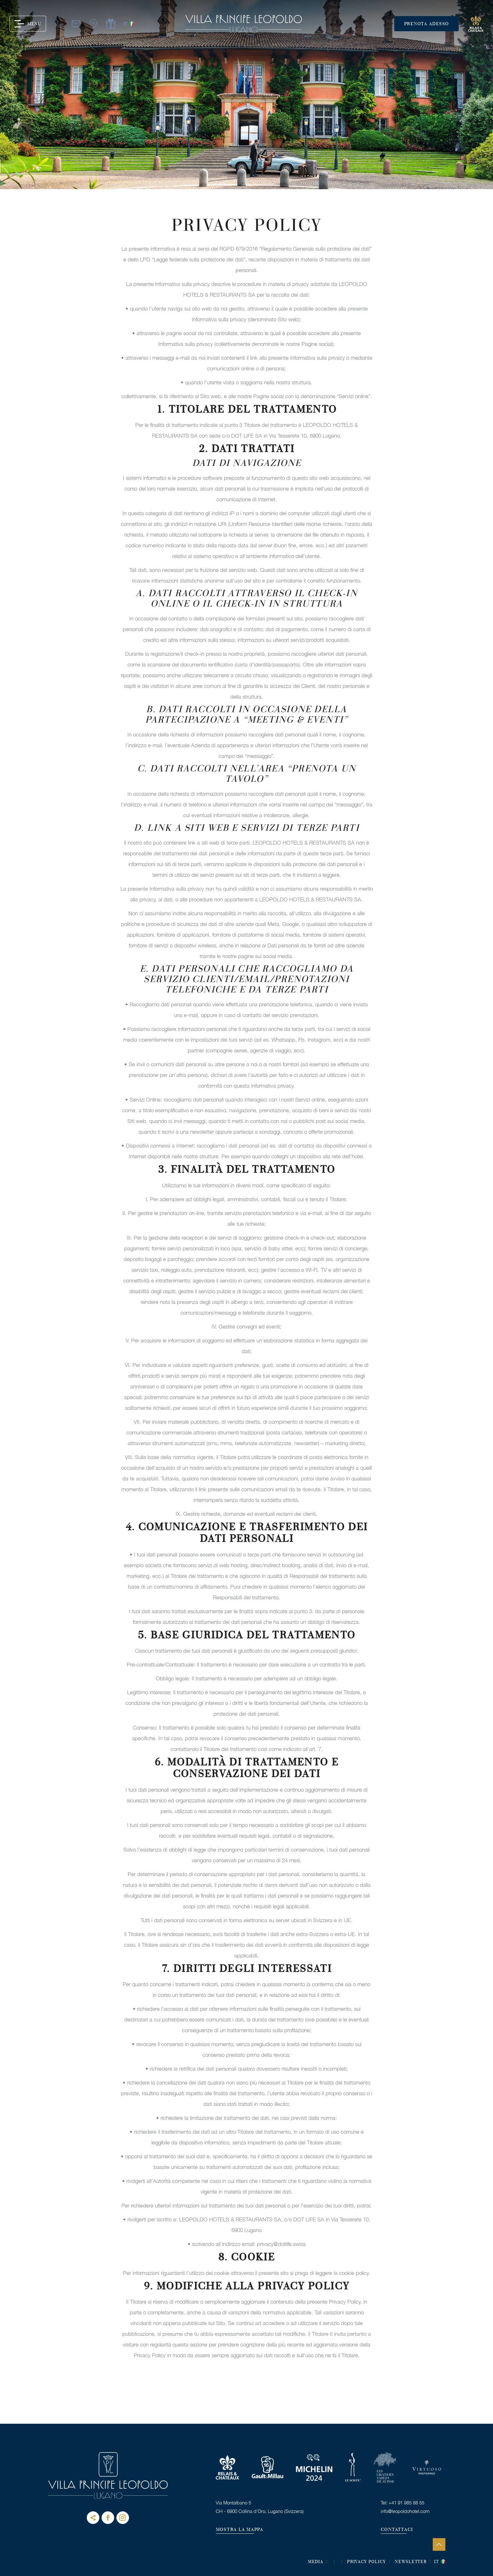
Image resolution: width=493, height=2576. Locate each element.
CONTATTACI (397, 2529)
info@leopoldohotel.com (405, 2511)
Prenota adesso (427, 24)
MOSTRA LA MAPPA (239, 2529)
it (125, 24)
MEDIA (315, 2562)
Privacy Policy (366, 2562)
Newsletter (410, 2562)
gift (110, 24)
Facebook (108, 2517)
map (92, 24)
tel (58, 24)
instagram (122, 2517)
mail (75, 24)
